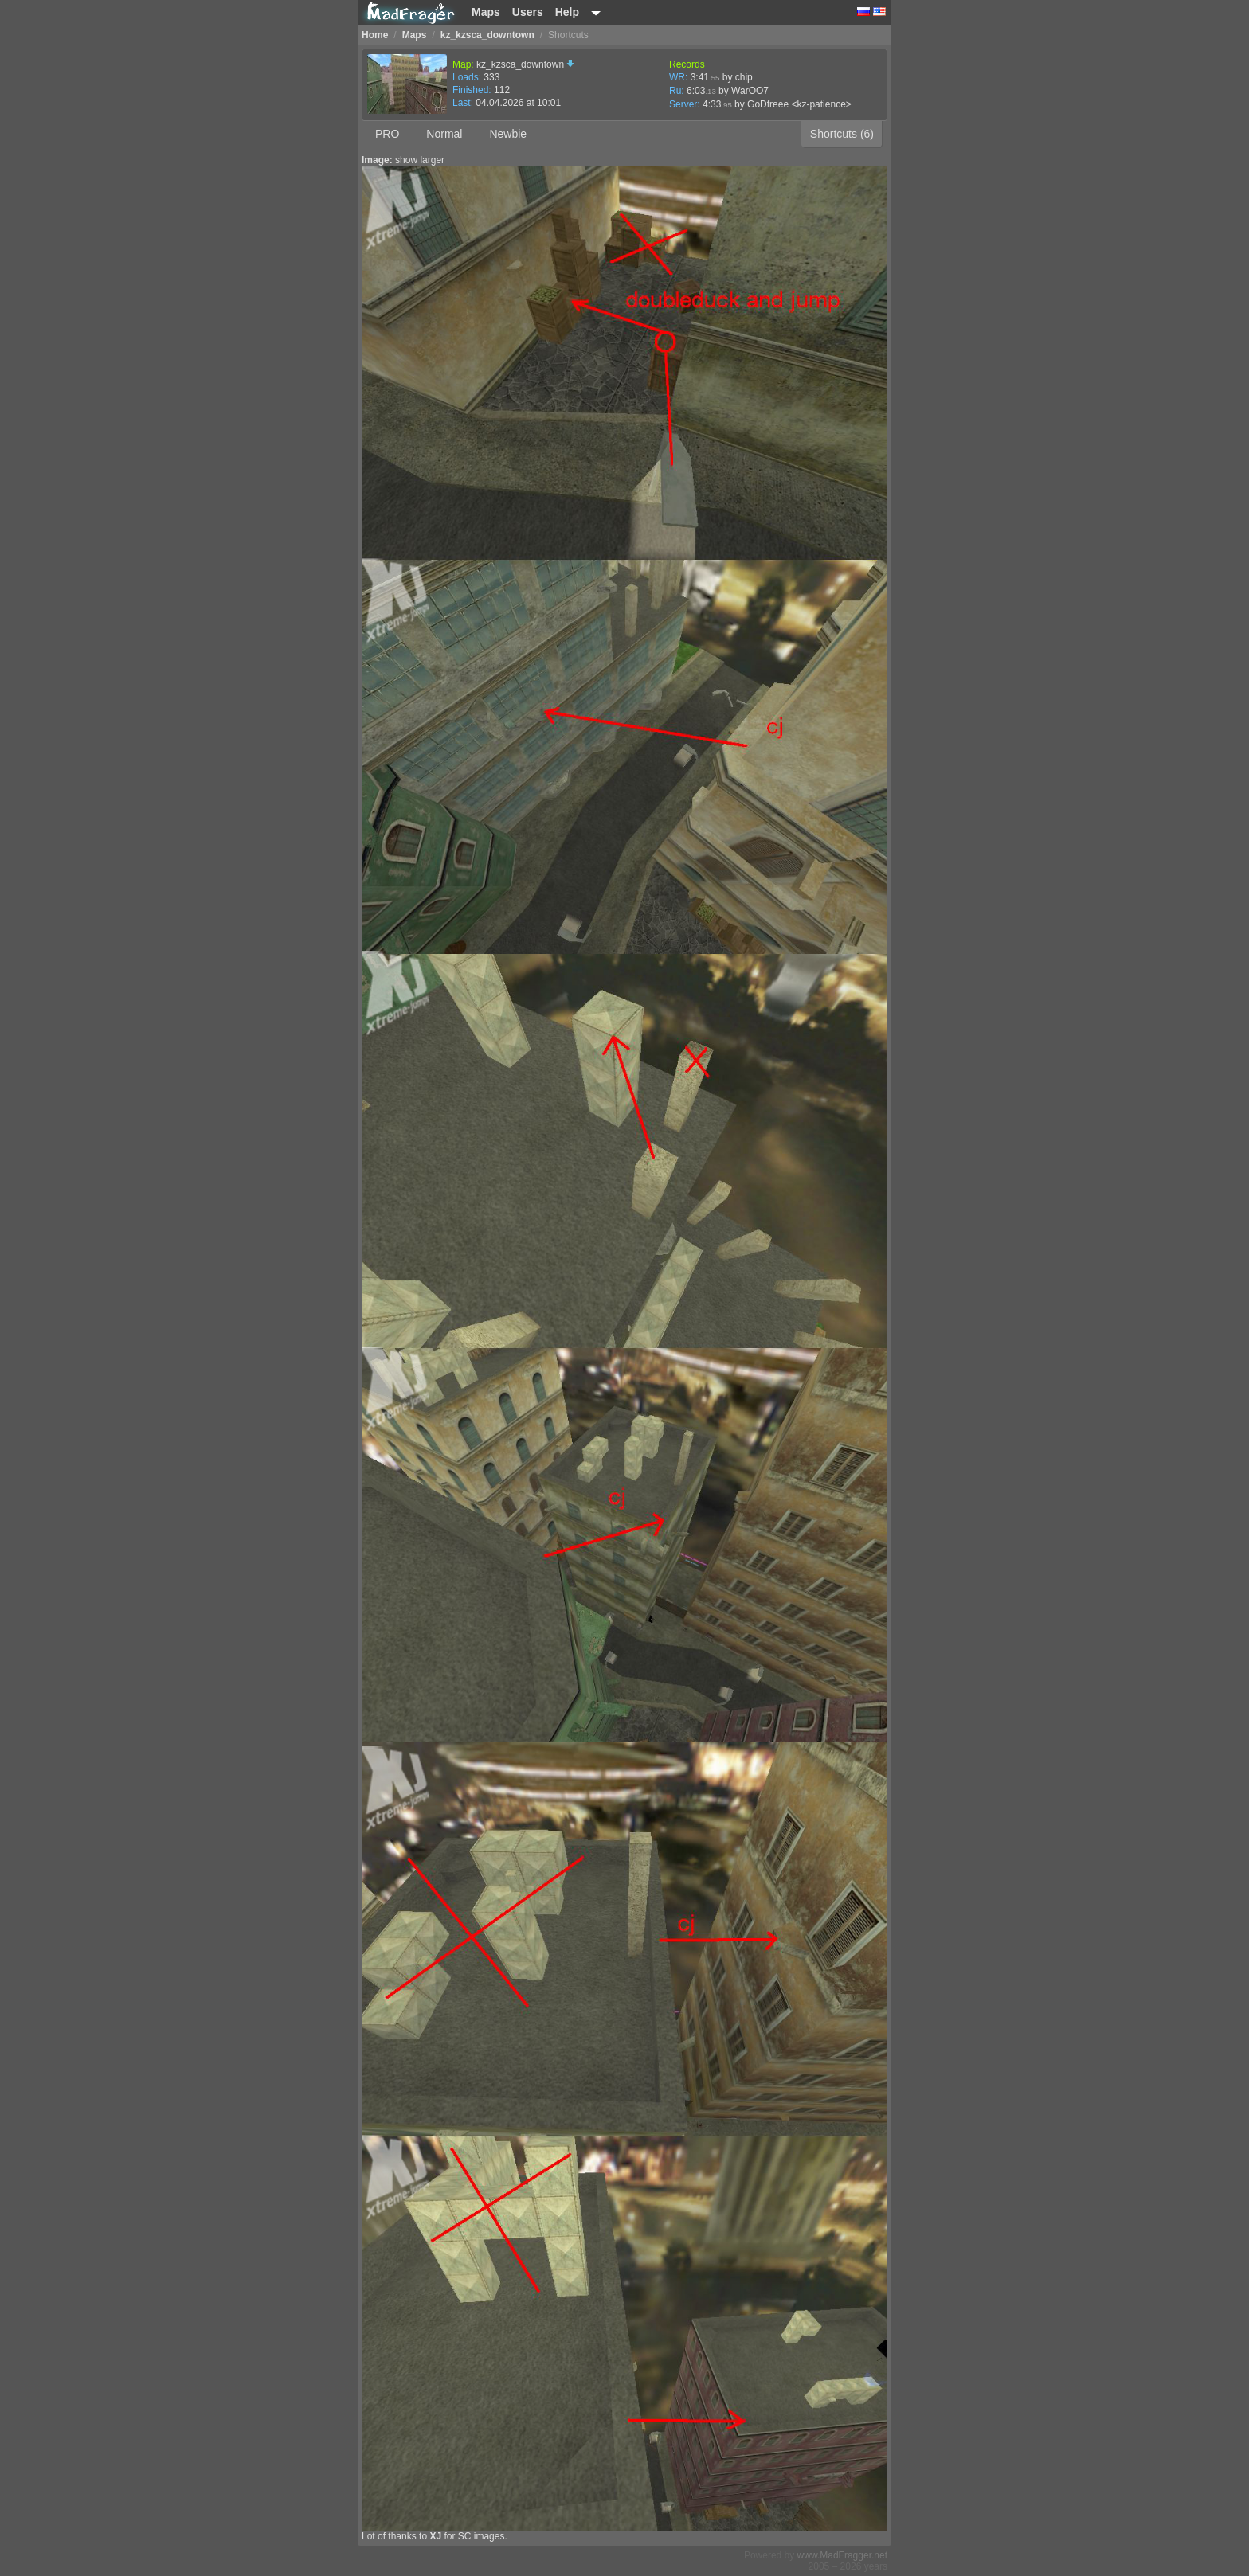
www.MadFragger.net (842, 2555)
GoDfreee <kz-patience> (799, 104)
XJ (435, 2536)
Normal (444, 133)
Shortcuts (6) (842, 133)
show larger (419, 160)
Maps (486, 12)
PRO (387, 133)
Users (527, 12)
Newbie (508, 133)
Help (567, 12)
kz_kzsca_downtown (525, 64)
